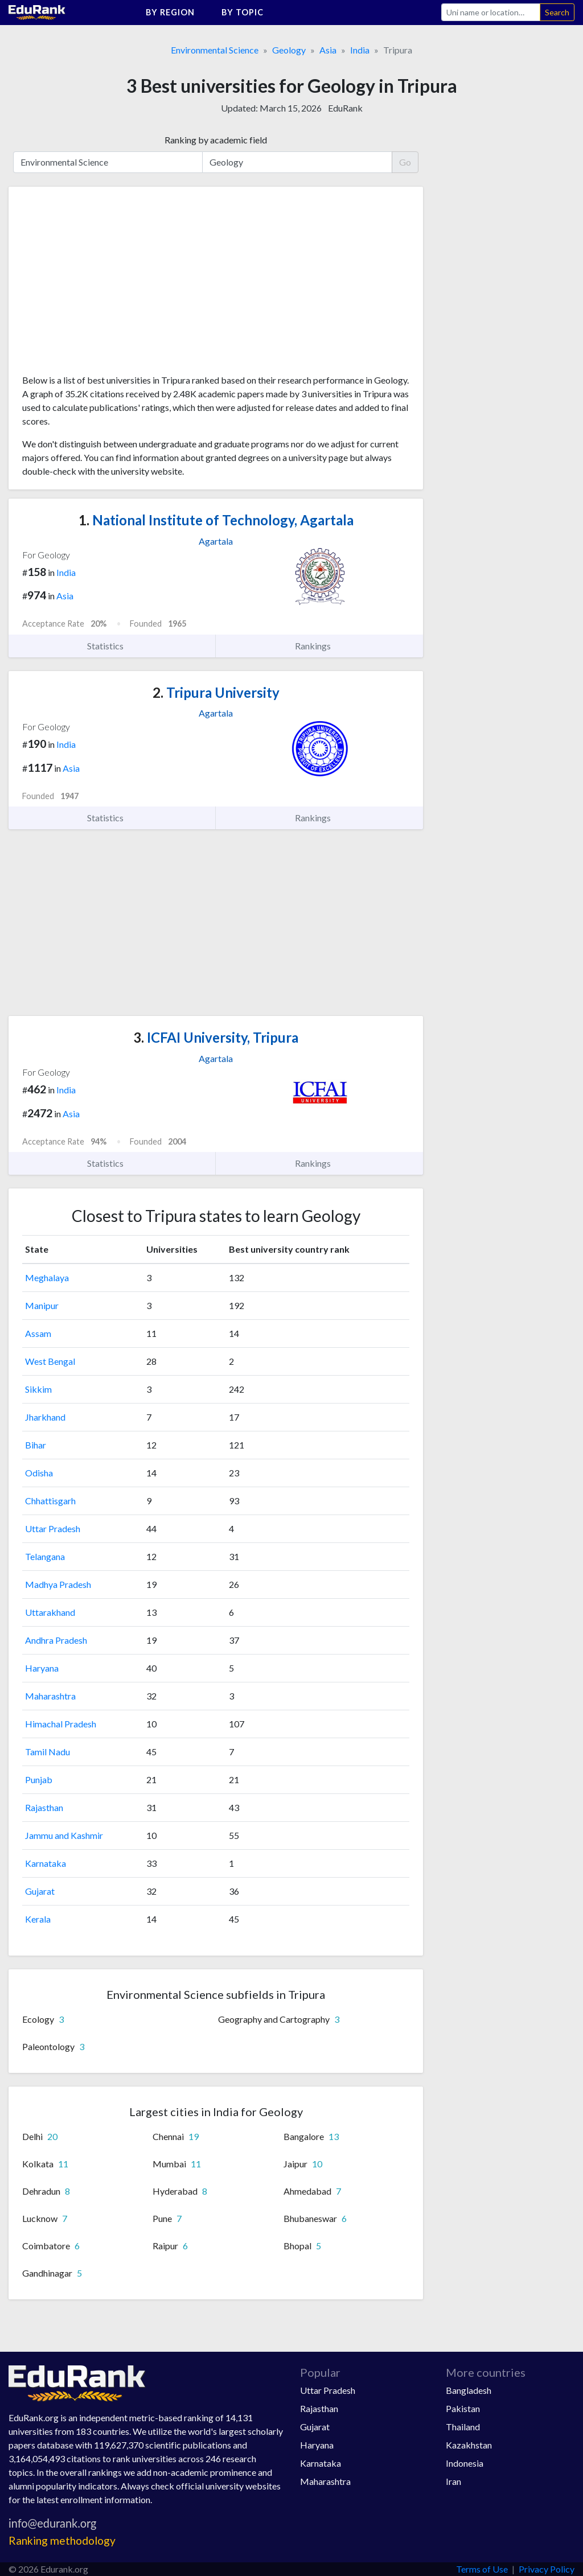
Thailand (463, 2426)
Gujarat (40, 1891)
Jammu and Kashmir (64, 1835)
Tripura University (216, 692)
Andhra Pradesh (56, 1640)
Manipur (42, 1305)
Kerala (38, 1919)
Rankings (319, 646)
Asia (327, 49)
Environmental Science (214, 49)
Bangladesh (468, 2390)
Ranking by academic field (216, 139)
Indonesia (464, 2463)
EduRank (345, 107)
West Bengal (50, 1361)
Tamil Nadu (47, 1751)
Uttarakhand (50, 1612)
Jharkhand (45, 1417)
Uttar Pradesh (52, 1528)
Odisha (39, 1472)
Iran (453, 2481)
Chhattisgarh (50, 1500)
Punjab (38, 1779)
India (359, 49)
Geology (289, 49)
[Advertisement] (108, 284)
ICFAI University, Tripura (215, 1037)
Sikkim (38, 1389)
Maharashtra (50, 1695)
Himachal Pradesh (60, 1723)
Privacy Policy (546, 2568)
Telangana (45, 1556)
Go (405, 162)
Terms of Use (482, 2568)
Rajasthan (44, 1807)
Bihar (35, 1444)
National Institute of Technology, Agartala (216, 520)
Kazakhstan (469, 2444)
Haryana (42, 1668)
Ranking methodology (62, 2540)
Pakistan (463, 2408)
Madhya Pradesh (58, 1584)
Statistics (112, 646)
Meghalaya (47, 1277)
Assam (38, 1333)
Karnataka (45, 1863)
